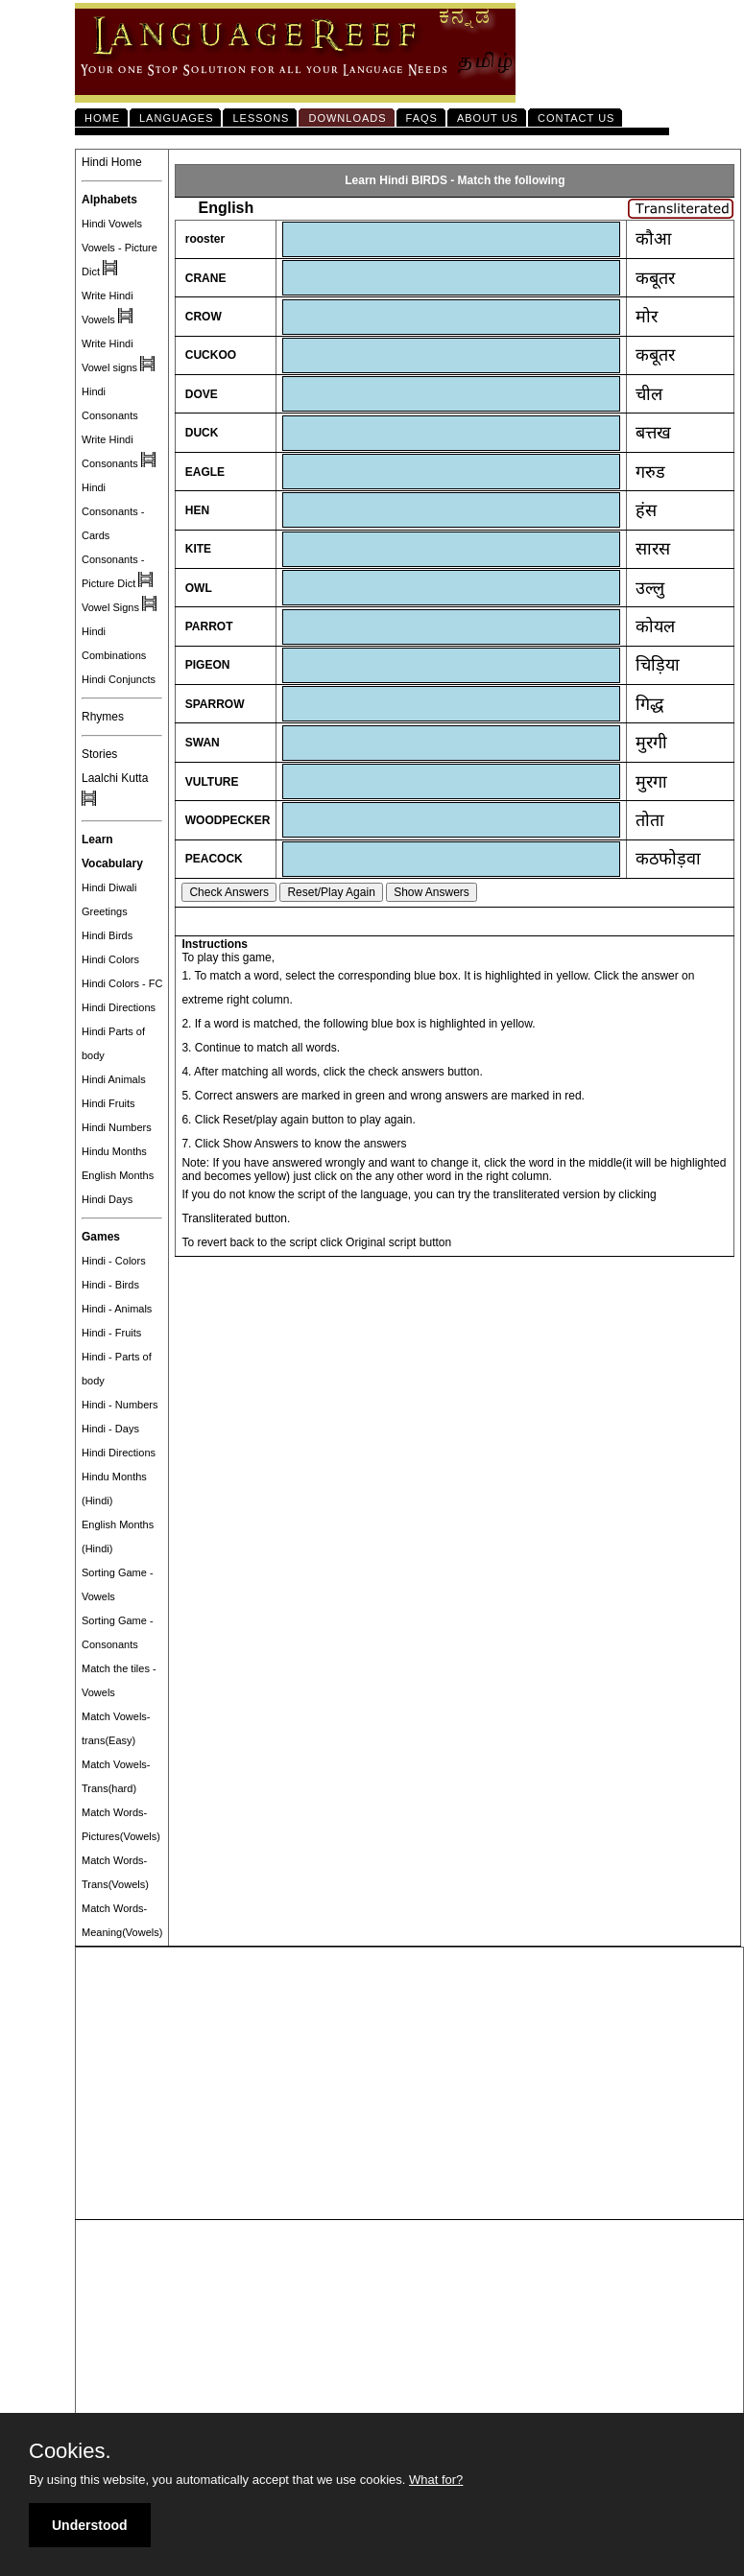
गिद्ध (649, 704)
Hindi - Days (110, 1428)
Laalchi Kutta (115, 778)
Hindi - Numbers (119, 1404)
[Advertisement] (409, 2084)
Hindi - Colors (114, 1260)
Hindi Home (112, 162)
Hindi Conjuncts (119, 679)
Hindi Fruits (108, 1103)
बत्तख (653, 432)
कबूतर (655, 278)
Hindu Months (114, 1151)
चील (649, 394)
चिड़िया (658, 664)
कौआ (653, 238)
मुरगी (651, 742)
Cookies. (70, 2451)
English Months (118, 1175)
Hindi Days (107, 1199)
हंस (646, 510)
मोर (647, 316)
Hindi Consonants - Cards (113, 511)
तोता (650, 820)
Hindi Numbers (117, 1127)
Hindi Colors (110, 959)
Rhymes (103, 716)
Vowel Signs (110, 607)
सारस (653, 548)
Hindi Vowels (112, 223)
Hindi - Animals (117, 1308)
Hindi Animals (114, 1079)
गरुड (650, 472)
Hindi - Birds (110, 1284)
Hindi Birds (107, 935)
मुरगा (651, 782)
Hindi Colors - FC (122, 983)
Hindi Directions (119, 1007)
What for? (436, 2479)
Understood (90, 2525)
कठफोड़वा (668, 858)
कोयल (655, 626)
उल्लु (650, 588)
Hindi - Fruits (111, 1332)
